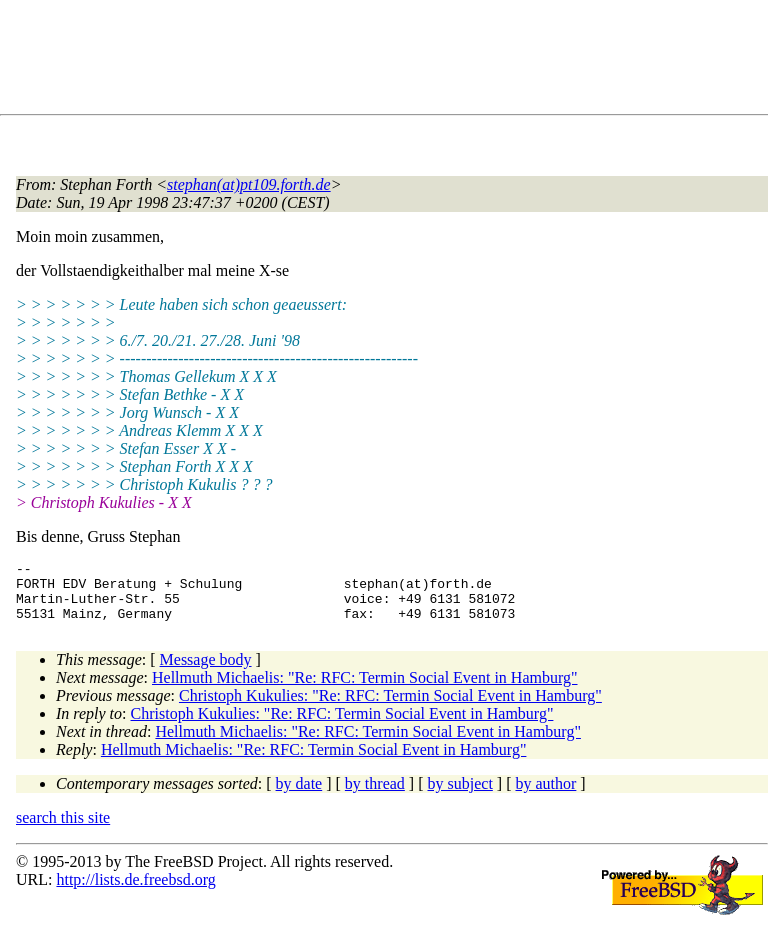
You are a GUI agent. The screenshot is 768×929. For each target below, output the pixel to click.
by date (299, 795)
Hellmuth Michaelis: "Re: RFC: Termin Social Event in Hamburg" (365, 689)
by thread (375, 795)
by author (545, 795)
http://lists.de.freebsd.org (135, 891)
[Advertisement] (380, 61)
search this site (63, 829)
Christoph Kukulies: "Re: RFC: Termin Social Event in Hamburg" (390, 707)
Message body (206, 671)
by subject (460, 795)
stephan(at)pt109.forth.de (249, 184)
